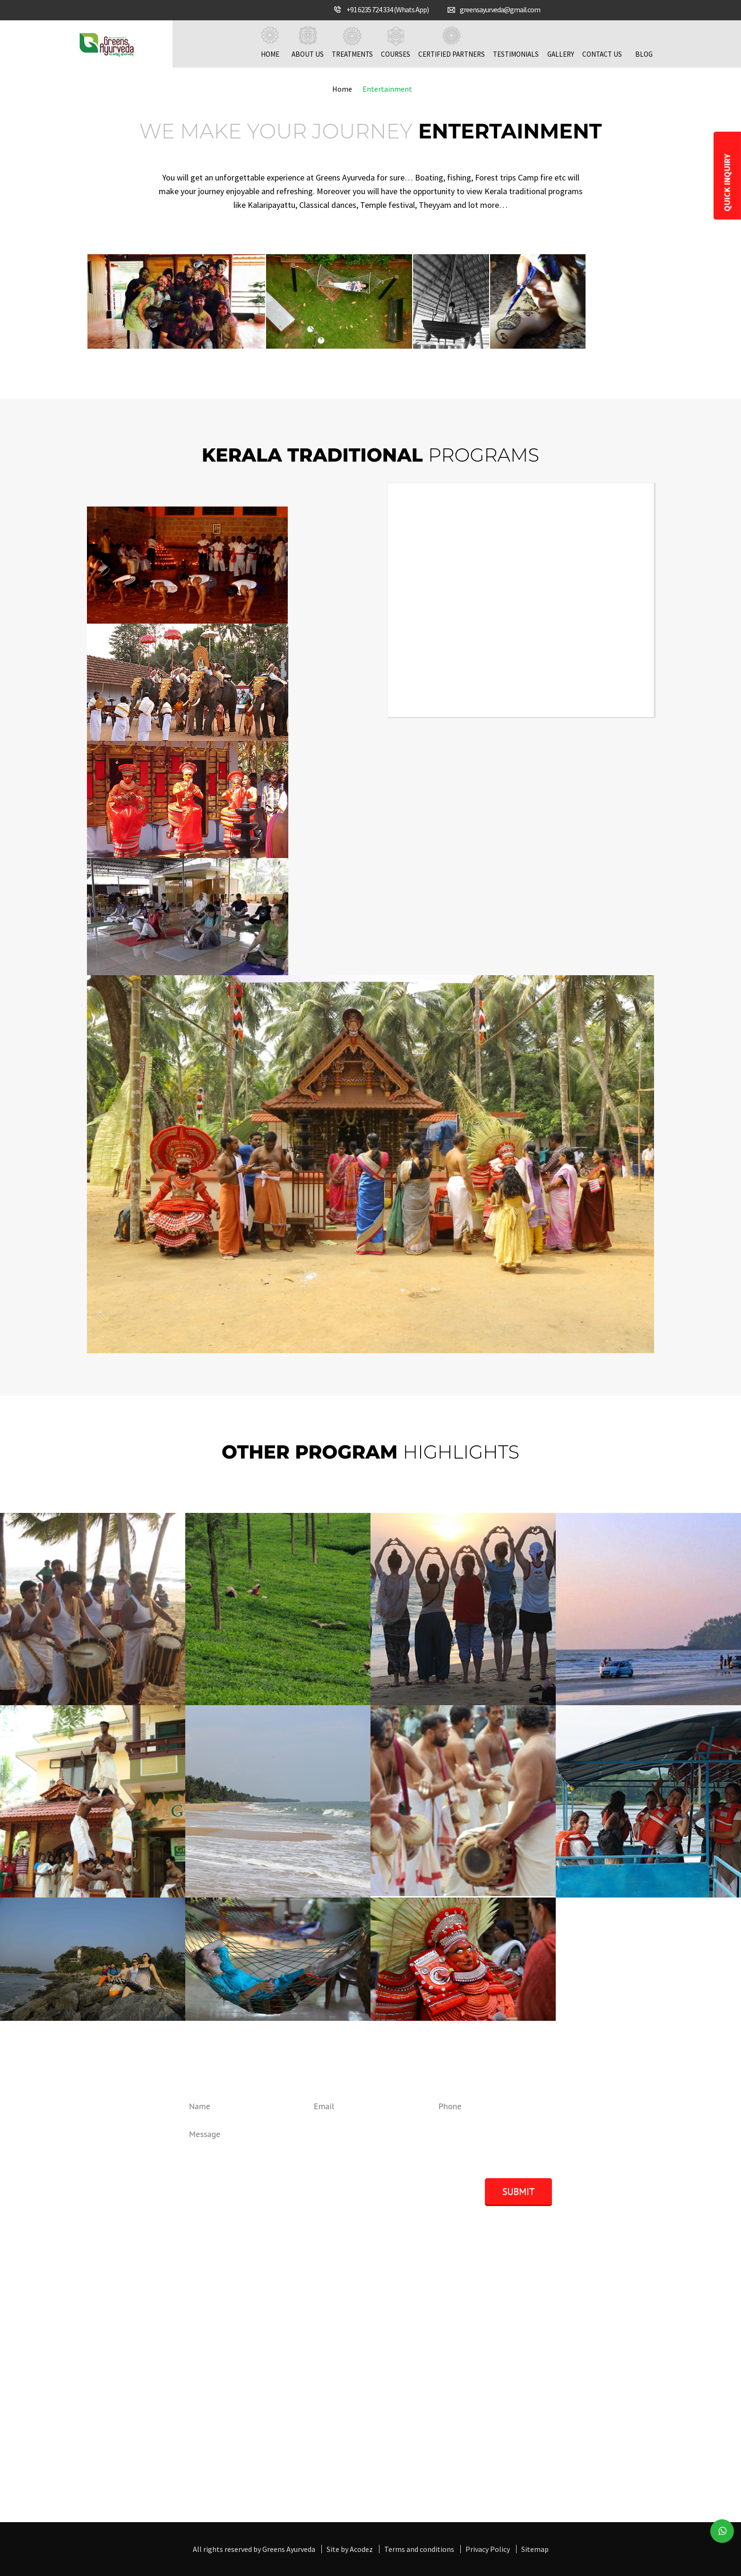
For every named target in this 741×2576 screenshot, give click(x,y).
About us (308, 42)
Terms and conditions (419, 2549)
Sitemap (535, 2549)
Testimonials (516, 42)
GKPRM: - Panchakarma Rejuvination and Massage (559, 2336)
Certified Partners (451, 42)
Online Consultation (342, 2382)
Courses (395, 42)
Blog (643, 42)
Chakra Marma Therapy (346, 2359)
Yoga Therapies (333, 2370)
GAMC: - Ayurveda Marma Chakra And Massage (552, 2359)
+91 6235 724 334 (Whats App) (387, 9)
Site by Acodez (350, 2549)
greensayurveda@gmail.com (500, 9)
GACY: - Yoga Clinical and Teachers (533, 2382)
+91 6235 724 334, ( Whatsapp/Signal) (162, 2376)
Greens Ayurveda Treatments (356, 2336)
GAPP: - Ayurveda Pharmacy (523, 2393)
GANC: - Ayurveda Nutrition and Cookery (543, 2348)
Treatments (352, 42)
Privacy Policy (487, 2549)
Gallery (560, 42)
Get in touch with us (285, 2491)
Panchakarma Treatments (351, 2325)
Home (270, 42)
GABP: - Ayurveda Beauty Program (533, 2370)
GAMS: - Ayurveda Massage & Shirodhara (542, 2325)
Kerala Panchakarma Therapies (359, 2348)
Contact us (602, 42)
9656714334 (121, 2388)
